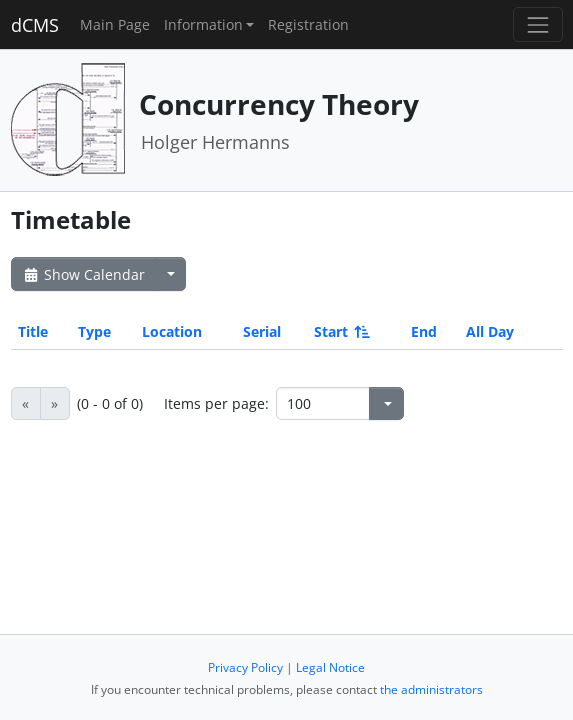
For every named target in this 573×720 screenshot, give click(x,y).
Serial (262, 331)
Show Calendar (83, 274)
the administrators (431, 689)
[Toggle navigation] (537, 24)
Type (94, 331)
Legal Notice (330, 667)
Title (33, 331)
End (424, 331)
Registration (308, 24)
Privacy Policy (245, 667)
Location (172, 331)
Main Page (115, 24)
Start (340, 331)
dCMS (35, 25)
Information (203, 24)
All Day (490, 331)
